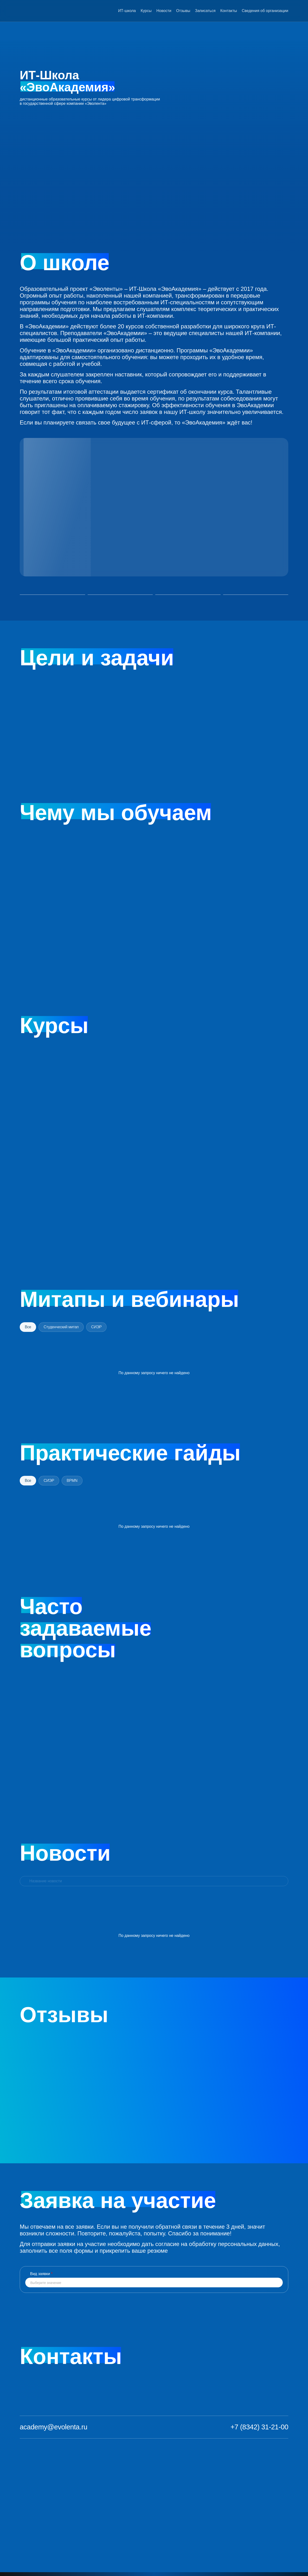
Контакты (228, 11)
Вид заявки (41, 2275)
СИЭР (96, 1328)
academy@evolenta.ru (55, 2429)
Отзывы (183, 11)
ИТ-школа (127, 11)
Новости (163, 11)
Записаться (205, 11)
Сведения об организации (265, 11)
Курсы (146, 11)
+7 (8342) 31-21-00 (258, 2429)
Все (28, 1328)
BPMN (72, 1481)
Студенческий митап (61, 1328)
